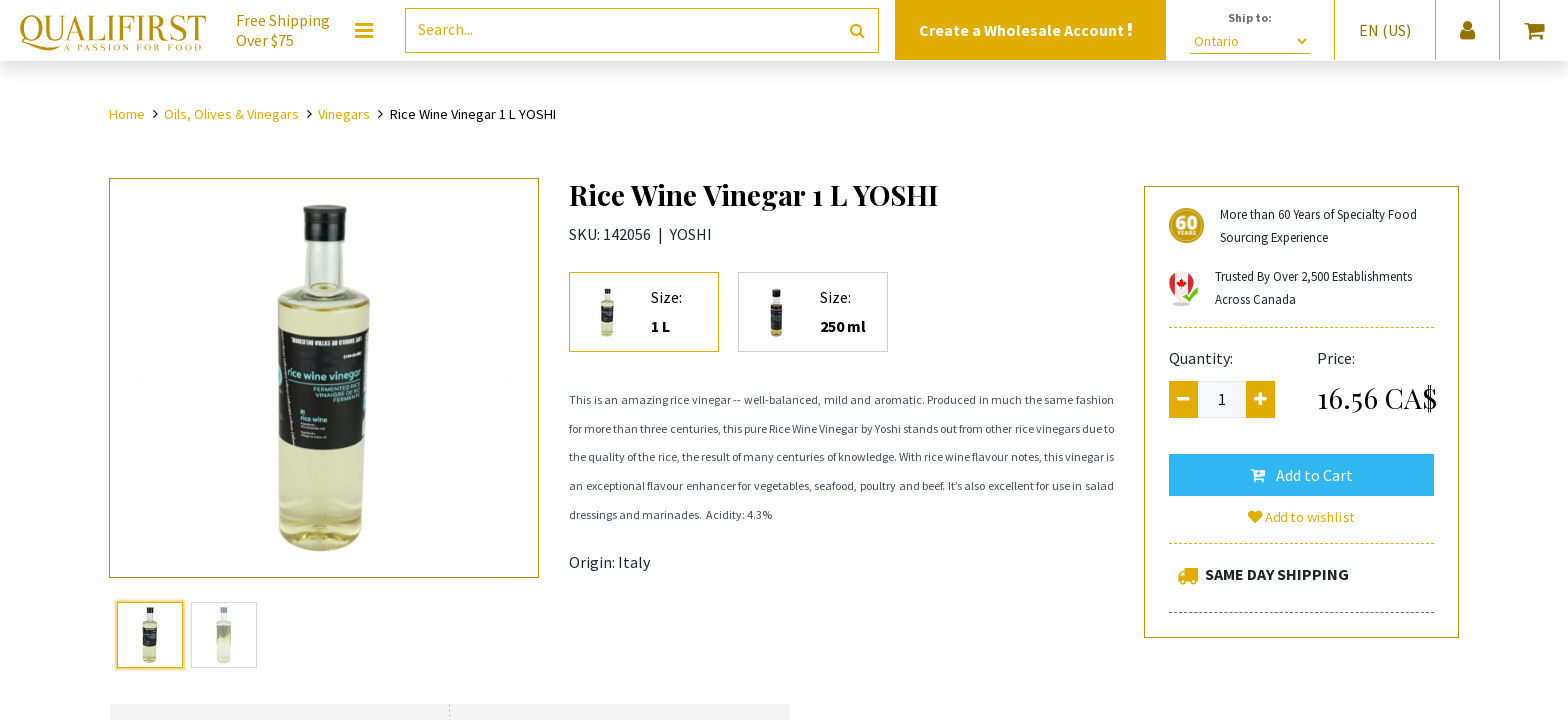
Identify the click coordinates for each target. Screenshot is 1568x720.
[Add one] (1260, 399)
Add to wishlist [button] (1302, 517)
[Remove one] (1183, 399)
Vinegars (344, 114)
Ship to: (1250, 17)
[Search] (857, 30)
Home (127, 114)
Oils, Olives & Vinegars (231, 114)
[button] (1301, 475)
